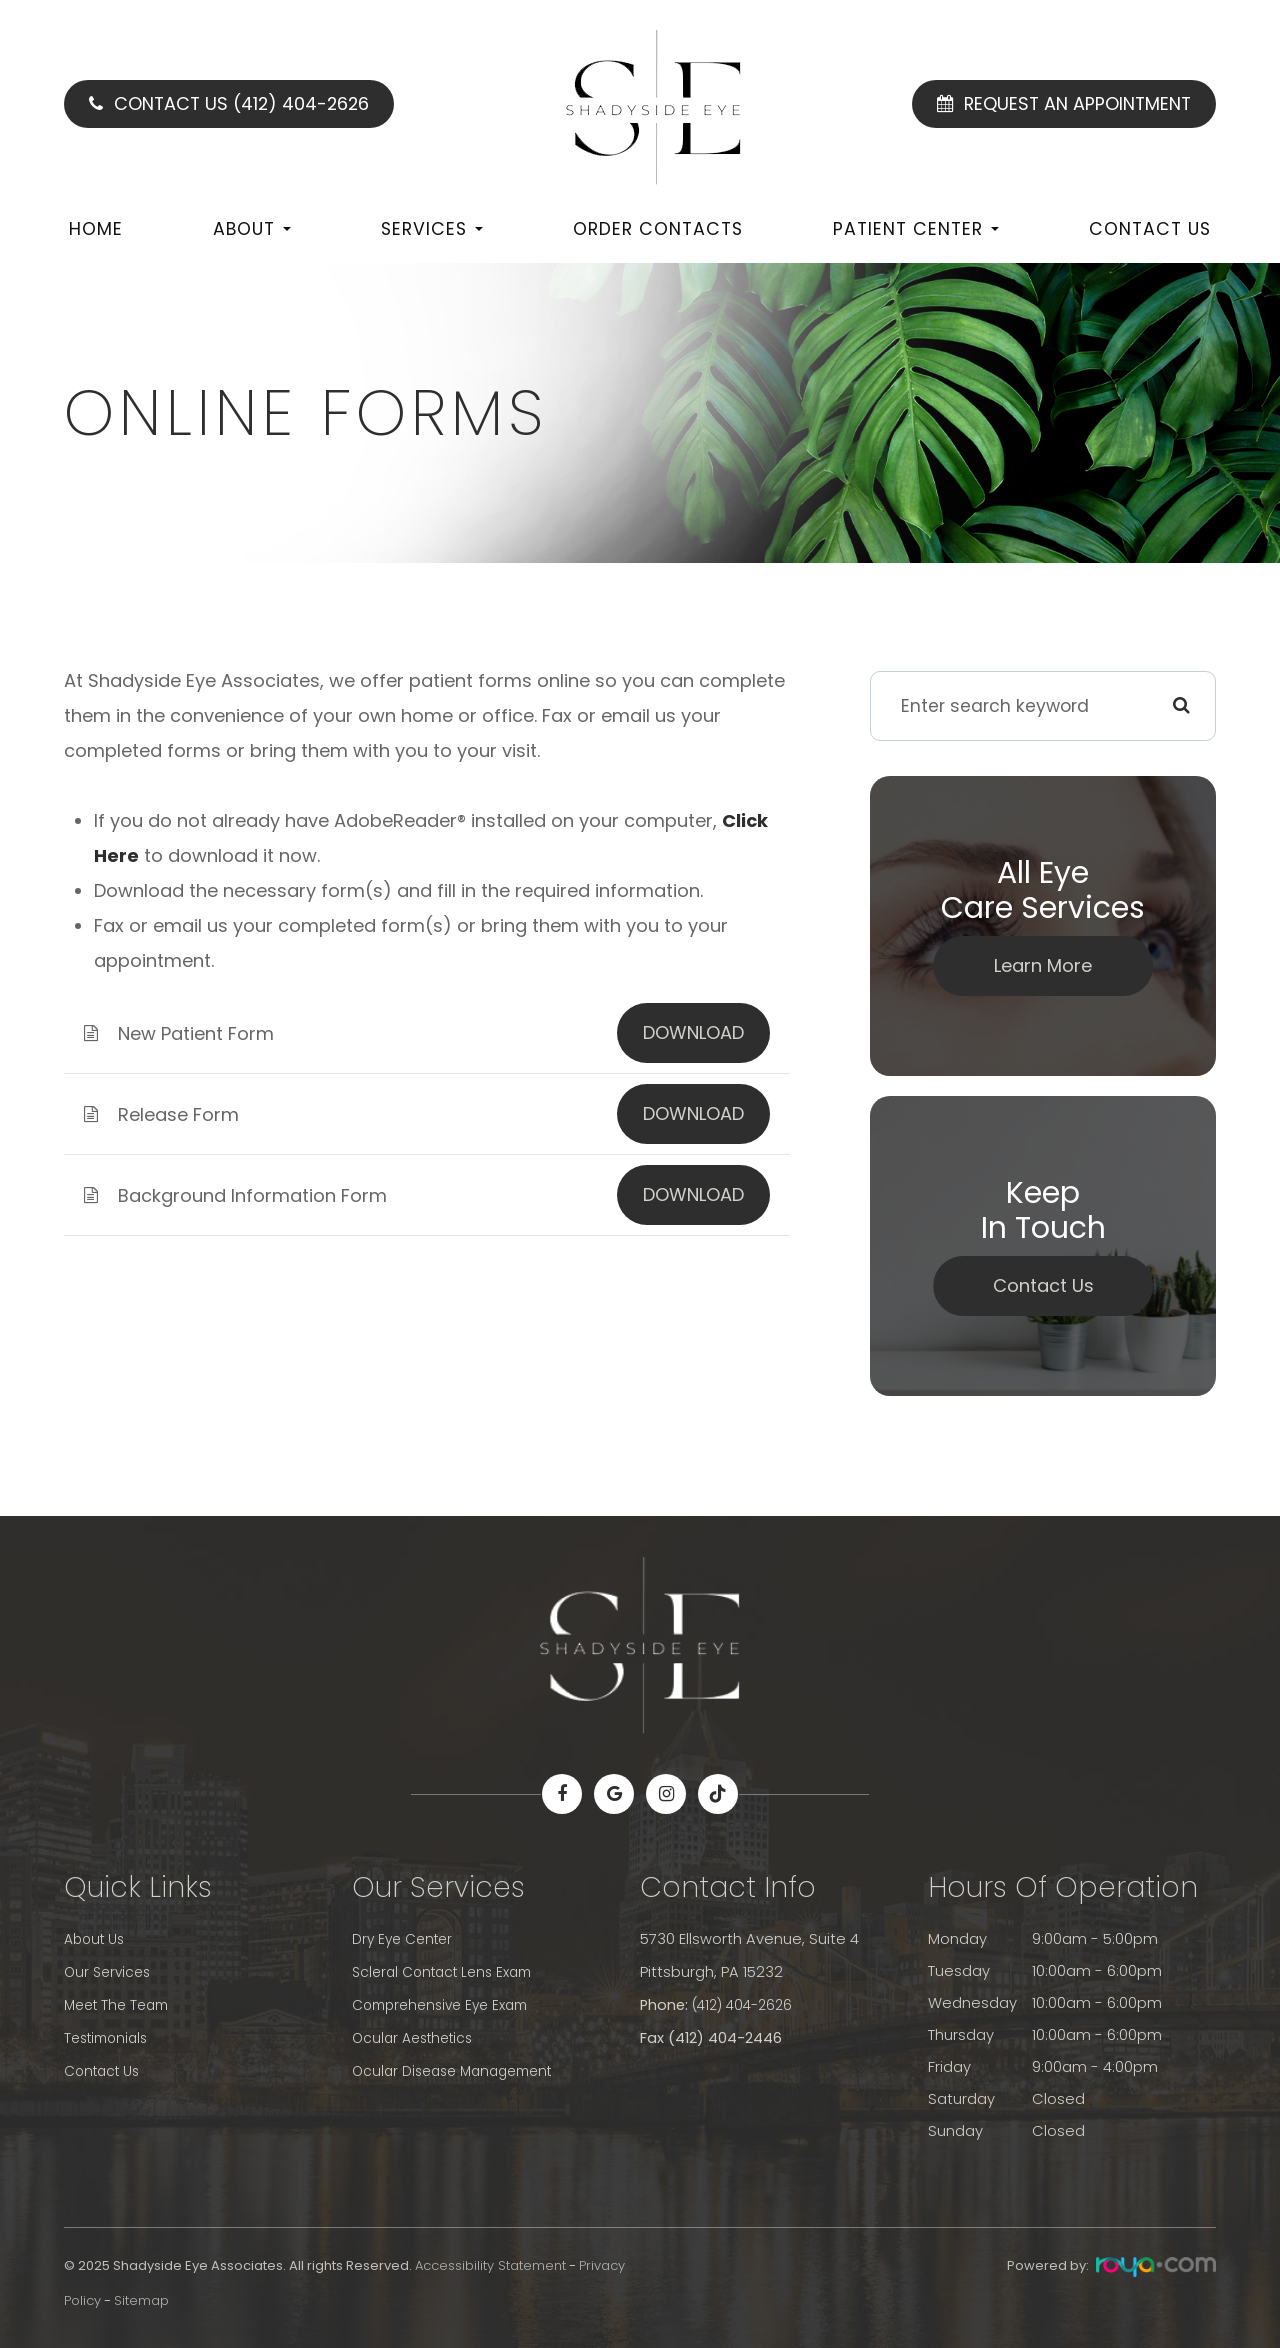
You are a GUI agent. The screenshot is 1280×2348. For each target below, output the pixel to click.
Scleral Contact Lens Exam (449, 1971)
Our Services (110, 1971)
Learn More (1043, 965)
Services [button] (432, 229)
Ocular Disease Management (460, 2067)
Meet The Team (121, 2003)
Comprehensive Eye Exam (447, 2003)
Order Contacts (658, 229)
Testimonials (110, 2035)
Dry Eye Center (406, 1939)
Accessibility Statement (490, 2265)
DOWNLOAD (693, 1032)
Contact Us (1150, 229)
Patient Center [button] (916, 229)
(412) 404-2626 (746, 2003)
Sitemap (141, 2300)
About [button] (252, 229)
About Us (97, 1939)
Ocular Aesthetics (417, 2035)
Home (96, 229)
